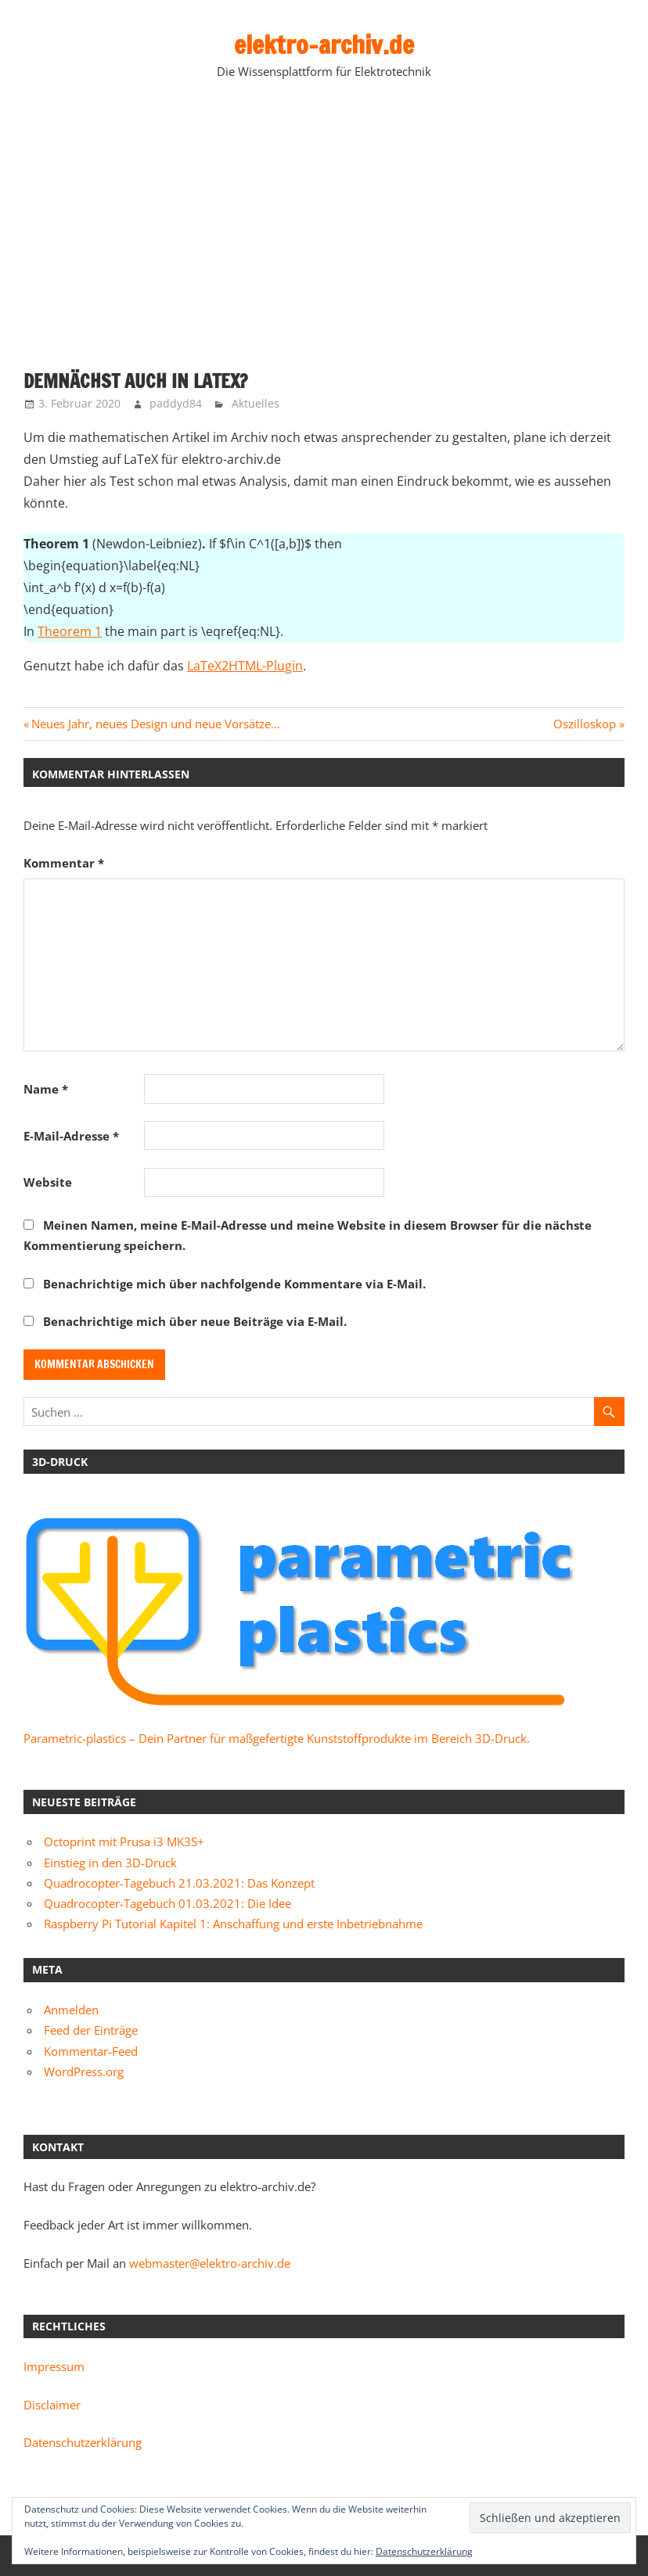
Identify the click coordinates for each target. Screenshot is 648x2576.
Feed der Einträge (91, 2030)
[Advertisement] (324, 227)
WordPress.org (84, 2071)
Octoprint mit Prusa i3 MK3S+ (124, 1841)
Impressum (54, 2366)
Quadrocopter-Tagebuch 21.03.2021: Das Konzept (179, 1883)
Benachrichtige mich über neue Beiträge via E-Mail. (195, 1321)
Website (47, 1182)
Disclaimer (52, 2405)
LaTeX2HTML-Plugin (245, 665)
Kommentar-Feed (91, 2051)
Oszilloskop (584, 723)
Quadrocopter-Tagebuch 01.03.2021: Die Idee (167, 1903)
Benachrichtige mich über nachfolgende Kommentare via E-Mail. (234, 1284)
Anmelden (71, 2009)
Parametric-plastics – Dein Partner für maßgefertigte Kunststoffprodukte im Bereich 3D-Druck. (276, 1738)
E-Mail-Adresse (71, 1136)
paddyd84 (175, 403)
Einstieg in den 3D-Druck (110, 1862)
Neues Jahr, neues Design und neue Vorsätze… (155, 723)
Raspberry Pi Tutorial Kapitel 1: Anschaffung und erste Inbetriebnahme (233, 1923)
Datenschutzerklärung (82, 2442)
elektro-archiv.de (324, 45)
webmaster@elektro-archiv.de (209, 2263)
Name (45, 1089)
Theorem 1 (70, 631)
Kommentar (63, 863)
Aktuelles (255, 403)
